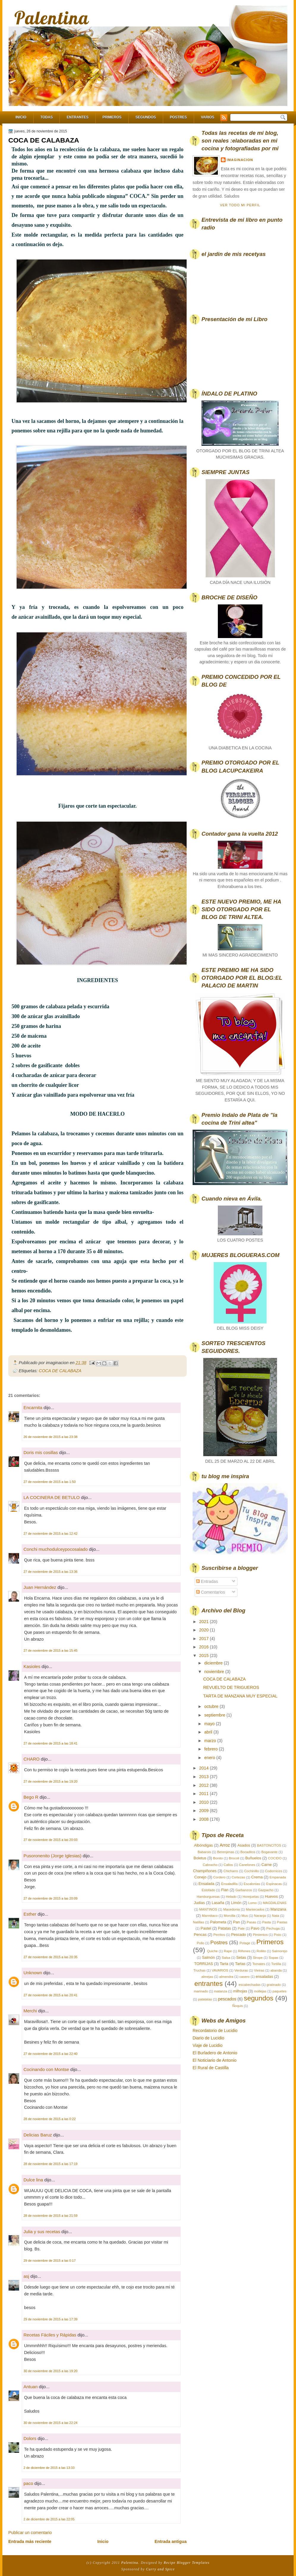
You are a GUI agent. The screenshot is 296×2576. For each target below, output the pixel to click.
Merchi (30, 2010)
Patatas (224, 1928)
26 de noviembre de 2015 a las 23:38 (50, 1437)
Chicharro (230, 1871)
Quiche (212, 1951)
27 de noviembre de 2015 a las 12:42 (50, 1533)
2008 (204, 1819)
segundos (258, 1998)
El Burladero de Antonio (215, 2052)
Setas (241, 1957)
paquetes (279, 1991)
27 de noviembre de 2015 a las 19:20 (50, 1781)
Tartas (240, 1963)
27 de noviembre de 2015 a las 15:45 (50, 1650)
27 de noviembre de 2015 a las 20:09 (50, 1898)
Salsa (226, 1957)
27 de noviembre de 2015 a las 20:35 (50, 1957)
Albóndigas (203, 1845)
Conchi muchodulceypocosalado (55, 1549)
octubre (212, 1706)
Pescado (238, 1934)
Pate (241, 1928)
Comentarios (210, 1592)
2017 (204, 1638)
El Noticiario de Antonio (215, 2060)
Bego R (30, 1797)
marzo (210, 1740)
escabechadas (250, 1984)
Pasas (251, 1922)
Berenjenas (225, 1852)
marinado (201, 1991)
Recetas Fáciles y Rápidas (49, 2334)
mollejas (260, 1991)
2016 (204, 1647)
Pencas (200, 1934)
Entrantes (77, 117)
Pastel (206, 1928)
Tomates (258, 1964)
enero (210, 1757)
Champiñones (204, 1871)
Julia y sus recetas (41, 2231)
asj (26, 2276)
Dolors (29, 2438)
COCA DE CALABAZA (43, 140)
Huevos (271, 1896)
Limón (236, 1902)
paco (28, 2483)
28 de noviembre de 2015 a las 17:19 (50, 2164)
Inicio (20, 117)
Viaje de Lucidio (208, 2045)
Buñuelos (253, 1858)
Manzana (278, 1909)
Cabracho (210, 1865)
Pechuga (273, 1928)
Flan (225, 1890)
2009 (204, 1810)
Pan (236, 1922)
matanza (220, 1991)
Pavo (255, 1928)
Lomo (252, 1903)
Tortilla (276, 1964)
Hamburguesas (208, 1896)
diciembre (214, 1663)
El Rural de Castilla (211, 2067)
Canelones (247, 1865)
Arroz (225, 1845)
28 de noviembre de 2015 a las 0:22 (49, 2119)
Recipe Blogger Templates (187, 2563)
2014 (204, 1768)
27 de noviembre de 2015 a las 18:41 (50, 1743)
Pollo (200, 1943)
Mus (245, 1915)
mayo (210, 1723)
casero (245, 1976)
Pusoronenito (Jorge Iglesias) (52, 1855)
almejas (207, 1976)
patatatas (205, 1999)
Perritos (219, 1934)
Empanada (278, 1877)
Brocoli (234, 1858)
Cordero (219, 1877)
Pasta (266, 1922)
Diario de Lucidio (208, 2038)
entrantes (208, 1983)
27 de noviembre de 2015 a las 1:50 (49, 1482)
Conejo (200, 1877)
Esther (29, 1914)
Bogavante (269, 1852)
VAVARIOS (220, 1970)
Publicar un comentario (30, 2532)
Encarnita (32, 1407)
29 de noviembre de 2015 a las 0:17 (49, 2260)
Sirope (258, 1957)
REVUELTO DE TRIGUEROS (231, 1687)
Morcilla (229, 1915)
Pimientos (260, 1934)
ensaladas (264, 1976)
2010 (204, 1802)
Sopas (273, 1957)
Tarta (224, 1963)
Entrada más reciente (29, 2541)
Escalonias (252, 1884)
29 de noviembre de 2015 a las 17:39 (50, 2319)
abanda (276, 1970)
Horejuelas (251, 1896)
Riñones (244, 1951)
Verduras (241, 1970)
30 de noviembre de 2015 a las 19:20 (50, 2371)
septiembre (215, 1715)
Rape (228, 1951)
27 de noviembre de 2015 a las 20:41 (50, 1995)
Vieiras (259, 1970)
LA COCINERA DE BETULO (51, 1497)
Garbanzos (243, 1890)
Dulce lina (33, 2179)
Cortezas (238, 1877)
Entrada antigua (171, 2541)
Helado (231, 1896)
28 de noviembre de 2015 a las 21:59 (50, 2215)
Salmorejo (279, 1951)
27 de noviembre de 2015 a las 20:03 (50, 1840)
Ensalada (207, 1883)
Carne (266, 1864)
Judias (199, 1902)
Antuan (30, 2386)
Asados (243, 1845)
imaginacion (240, 160)
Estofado (208, 1890)
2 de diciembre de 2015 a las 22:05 (49, 2519)
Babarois (204, 1852)
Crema (257, 1877)
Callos (228, 1865)
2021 (204, 1621)
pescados (227, 1999)
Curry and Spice (160, 2569)
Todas (46, 117)
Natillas (198, 1922)
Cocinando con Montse (46, 2069)
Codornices (273, 1871)
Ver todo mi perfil (240, 205)
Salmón (208, 1957)
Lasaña (218, 1902)
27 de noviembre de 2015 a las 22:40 (50, 2054)
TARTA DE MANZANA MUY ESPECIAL (240, 1696)
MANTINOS (208, 1909)
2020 (204, 1630)
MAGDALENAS (274, 1903)
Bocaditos (247, 1852)
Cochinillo (251, 1871)
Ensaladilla (229, 1884)
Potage (245, 1943)
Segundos (146, 117)
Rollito (261, 1951)
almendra (226, 1976)
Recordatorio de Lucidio (215, 2030)
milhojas (240, 1991)
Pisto (277, 1934)
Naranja (260, 1915)
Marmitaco (210, 1915)
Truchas (199, 1970)
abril (208, 1732)
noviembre (214, 1671)
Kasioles (31, 1666)
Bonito (218, 1858)
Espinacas (274, 1884)
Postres (178, 117)
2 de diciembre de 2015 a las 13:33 (49, 2467)
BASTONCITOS (269, 1845)
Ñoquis (237, 2006)
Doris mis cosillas (40, 1452)
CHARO (31, 1758)
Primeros (112, 117)
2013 (204, 1776)
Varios (207, 117)
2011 (204, 1793)
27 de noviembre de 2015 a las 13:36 (50, 1571)
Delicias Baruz (37, 2134)
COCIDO (275, 1858)
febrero (211, 1749)
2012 (204, 1785)
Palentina (51, 18)
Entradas (207, 1581)
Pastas (282, 1922)
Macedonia (231, 1909)
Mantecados (255, 1909)
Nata (275, 1915)
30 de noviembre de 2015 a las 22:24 (50, 2423)
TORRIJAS (203, 1963)
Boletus (199, 1858)
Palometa (218, 1922)
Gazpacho (265, 1890)
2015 (204, 1655)
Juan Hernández (39, 1587)
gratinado (274, 1984)
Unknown (32, 1972)
